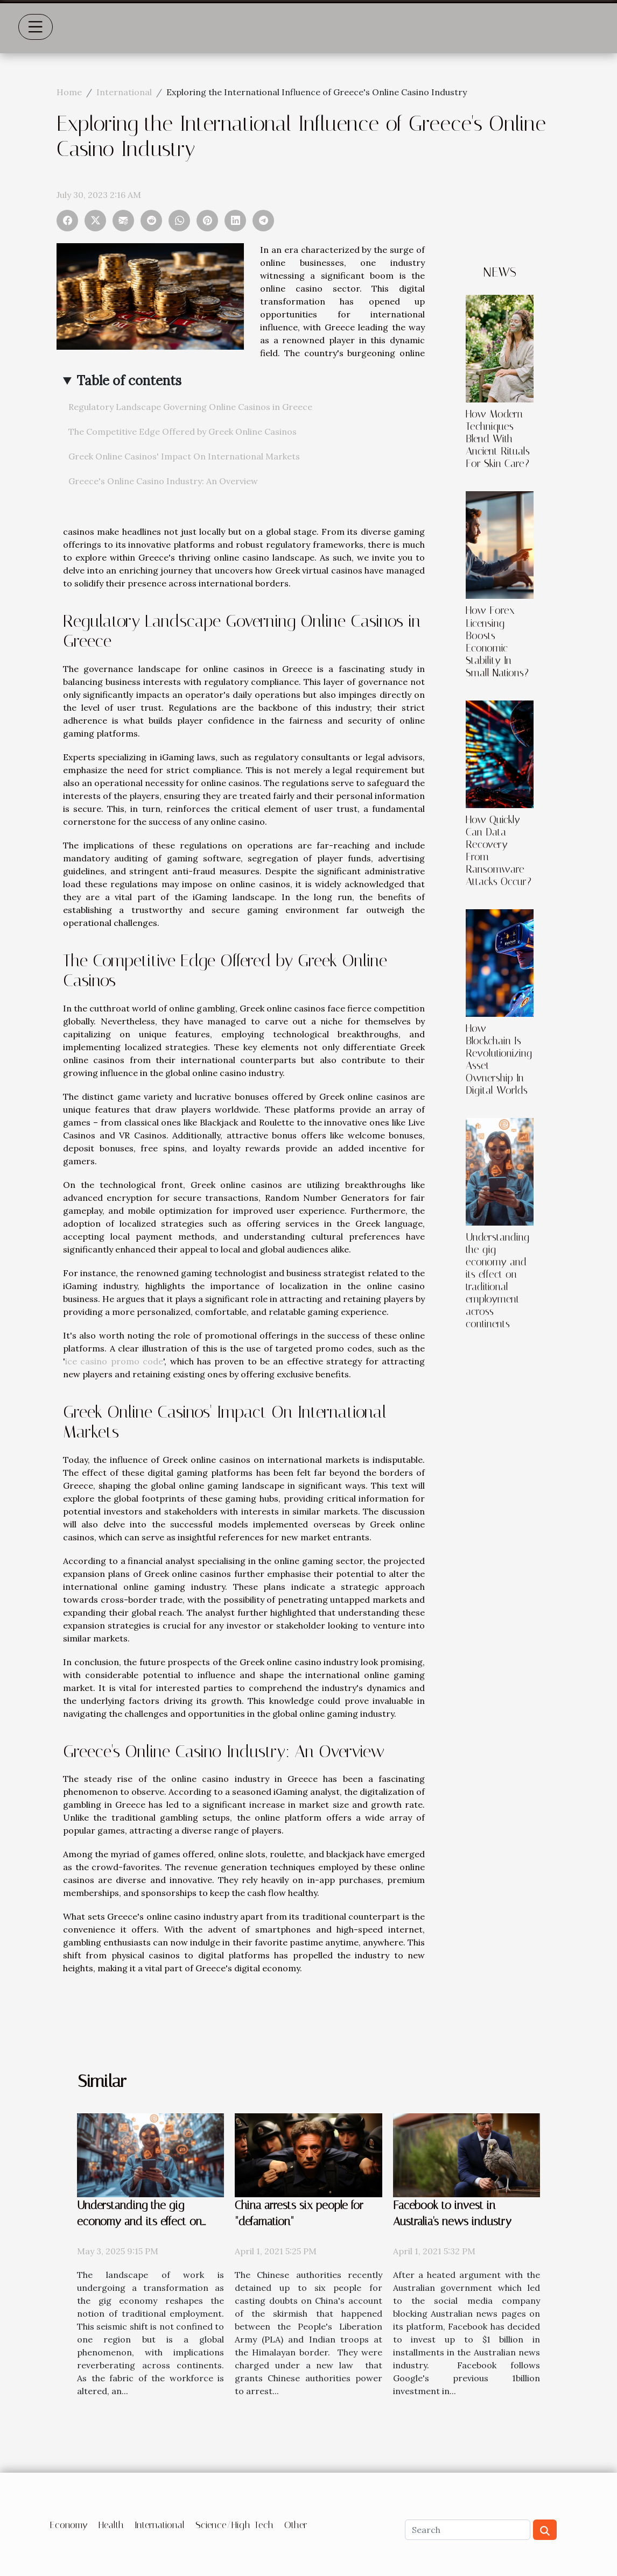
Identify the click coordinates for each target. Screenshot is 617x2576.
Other (295, 2525)
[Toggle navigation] (35, 27)
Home (69, 92)
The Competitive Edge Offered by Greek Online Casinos (182, 431)
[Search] (467, 2530)
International (124, 92)
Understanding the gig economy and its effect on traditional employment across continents (497, 1280)
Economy (69, 2525)
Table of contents (128, 380)
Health (111, 2525)
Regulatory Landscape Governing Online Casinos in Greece (190, 406)
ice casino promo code (114, 1361)
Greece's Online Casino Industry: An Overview (163, 481)
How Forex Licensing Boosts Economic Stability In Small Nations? (497, 641)
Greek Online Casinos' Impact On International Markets (184, 456)
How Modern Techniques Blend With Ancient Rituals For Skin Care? (498, 439)
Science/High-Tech (234, 2525)
